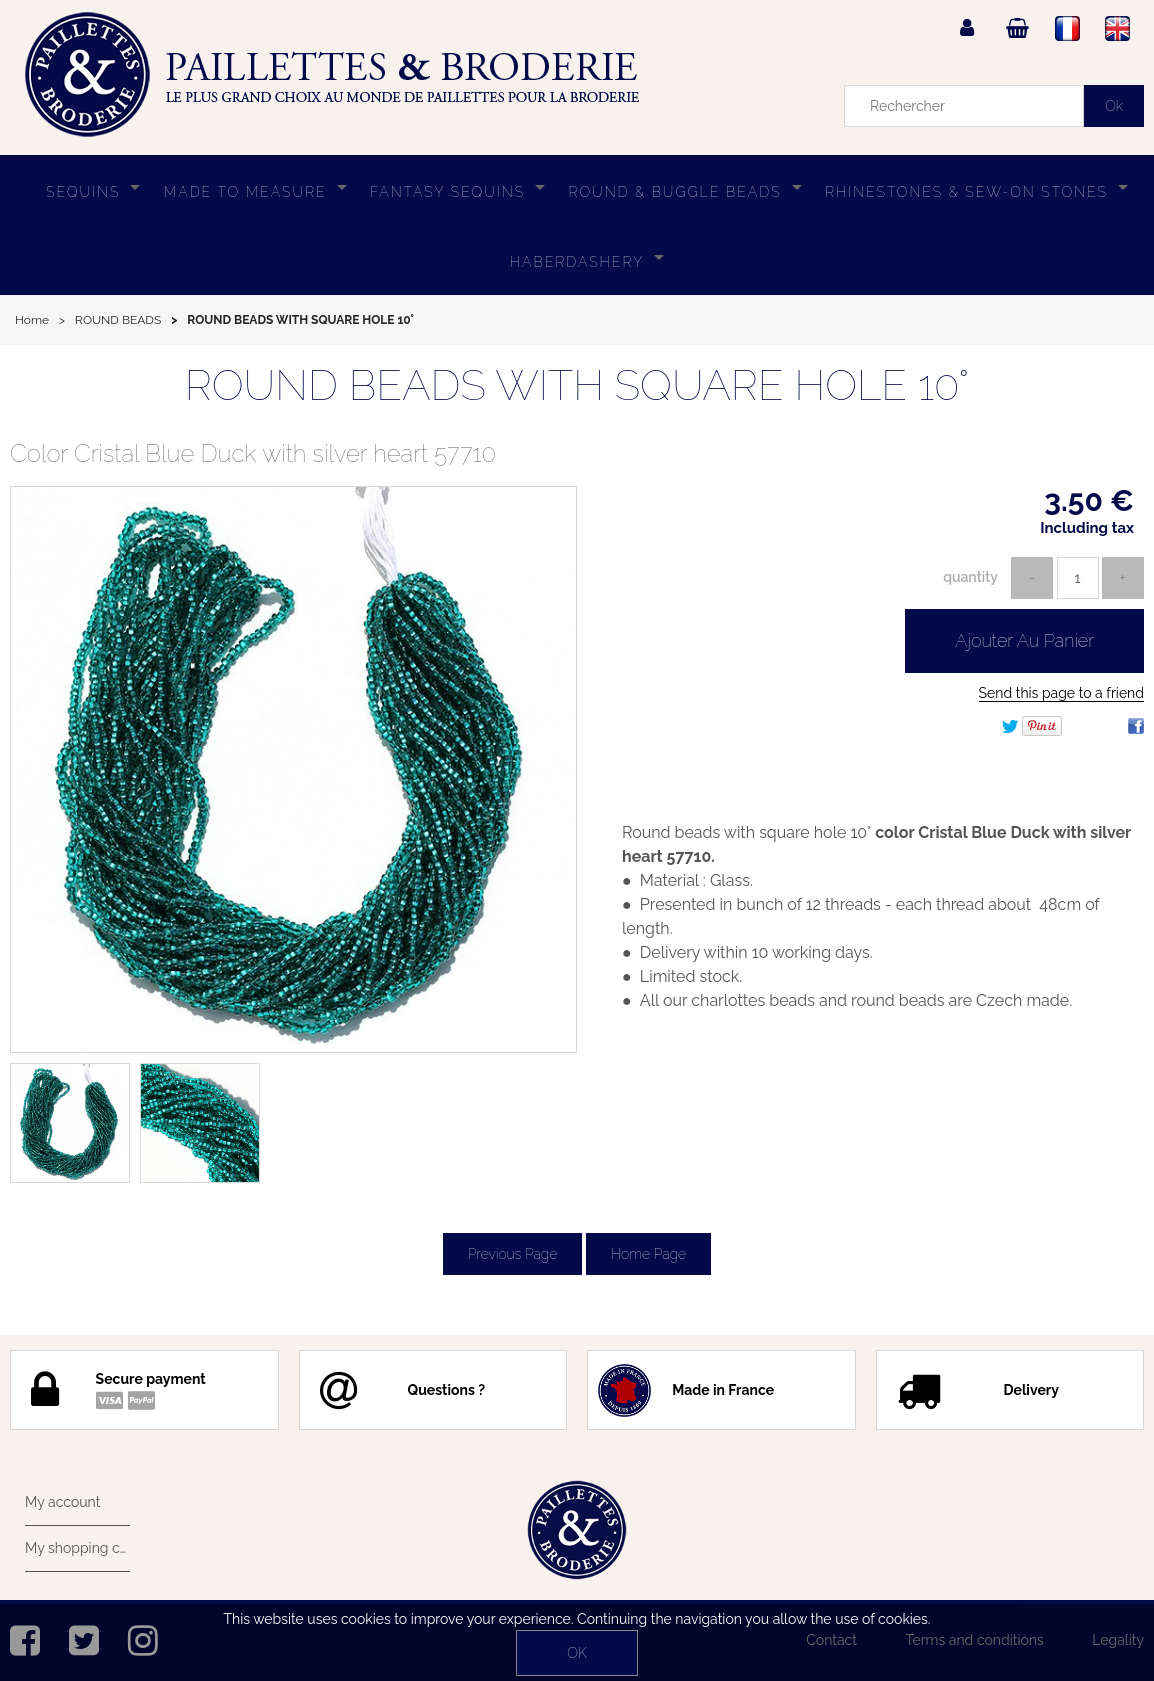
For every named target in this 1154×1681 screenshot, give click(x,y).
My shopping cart (77, 1548)
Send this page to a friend (1061, 693)
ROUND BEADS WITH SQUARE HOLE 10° (577, 385)
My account (62, 1502)
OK (576, 1653)
